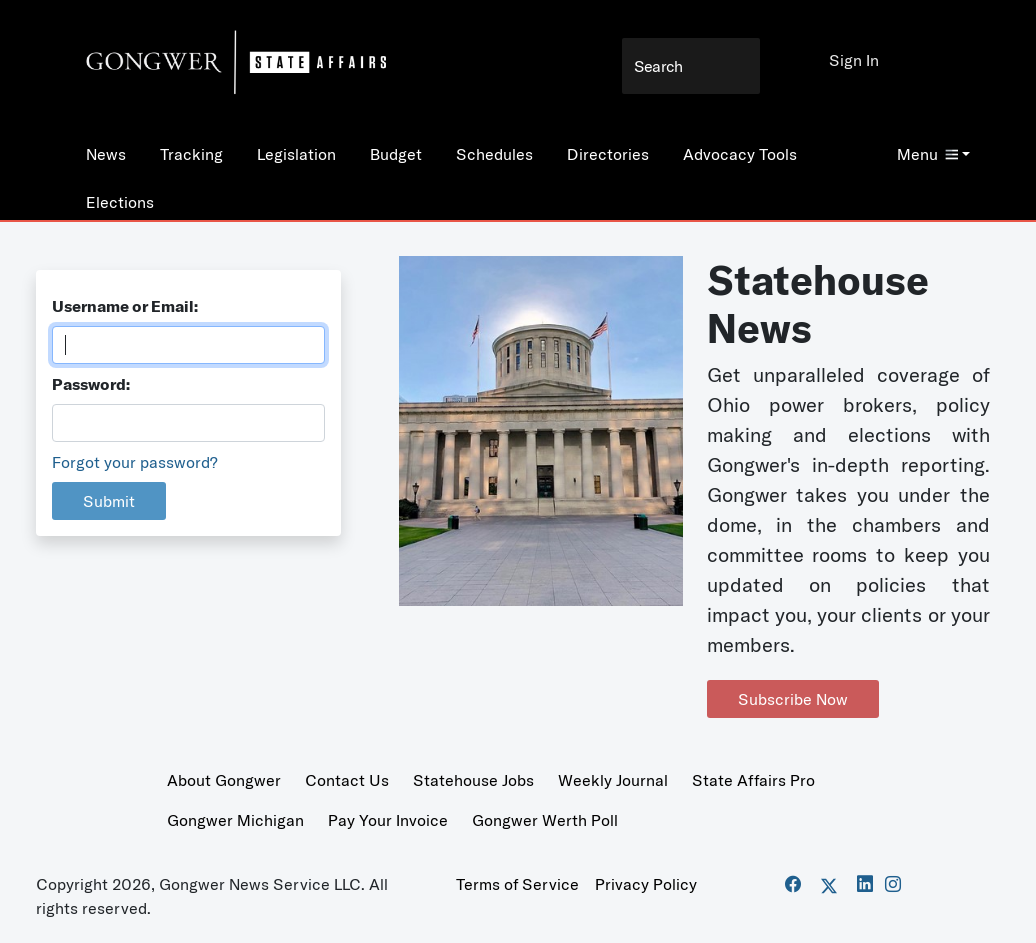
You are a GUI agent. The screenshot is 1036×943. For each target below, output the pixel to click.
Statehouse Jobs (473, 780)
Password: (91, 384)
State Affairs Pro (753, 780)
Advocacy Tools (740, 154)
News (106, 154)
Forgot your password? (135, 462)
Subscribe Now (793, 699)
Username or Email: (125, 306)
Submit (109, 501)
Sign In (854, 60)
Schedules (494, 154)
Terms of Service (517, 884)
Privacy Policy (646, 884)
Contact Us (347, 780)
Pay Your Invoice (388, 820)
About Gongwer (224, 780)
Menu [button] (927, 154)
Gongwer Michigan (235, 820)
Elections (120, 202)
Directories (608, 154)
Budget (396, 154)
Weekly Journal (613, 780)
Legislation (296, 154)
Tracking (191, 154)
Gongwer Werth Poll (545, 820)
